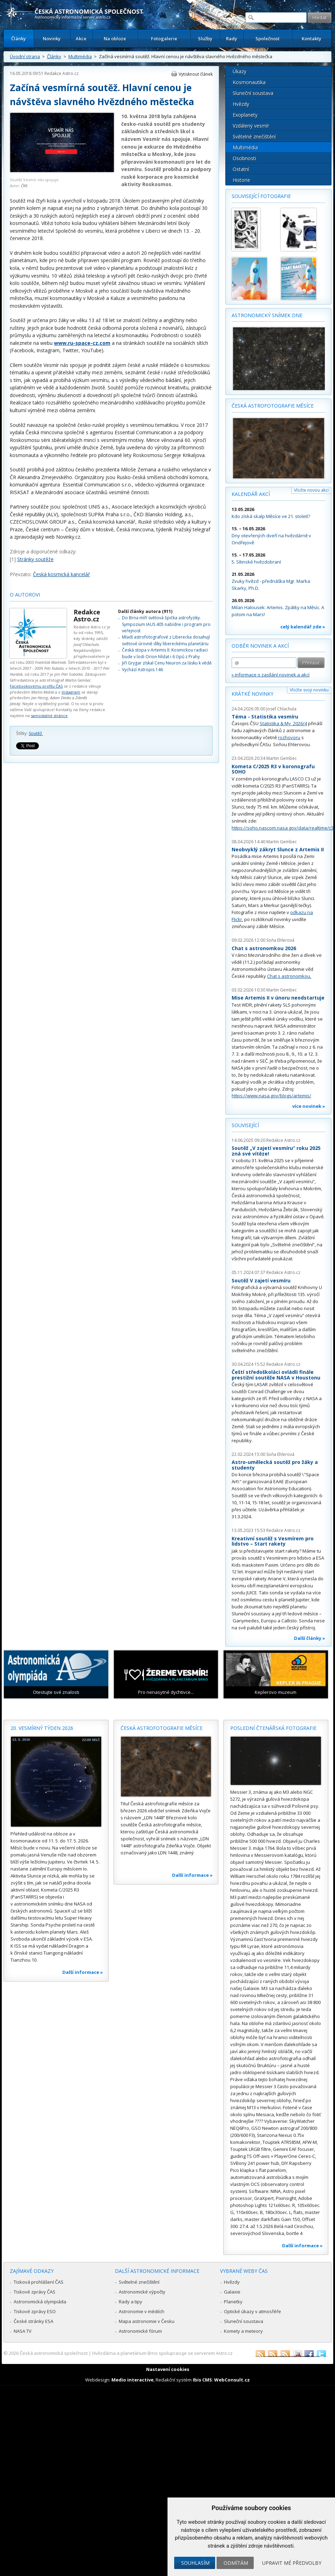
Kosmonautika (249, 82)
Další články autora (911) (145, 611)
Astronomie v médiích (141, 2311)
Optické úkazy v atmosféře (252, 2311)
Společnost (267, 38)
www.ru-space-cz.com (82, 343)
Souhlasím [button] (195, 2563)
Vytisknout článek (196, 74)
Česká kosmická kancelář (61, 574)
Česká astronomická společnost (54, 2353)
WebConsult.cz (232, 2380)
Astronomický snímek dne (267, 315)
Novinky (52, 38)
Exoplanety (245, 114)
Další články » (309, 1638)
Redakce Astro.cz (61, 73)
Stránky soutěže (35, 559)
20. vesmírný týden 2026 (42, 1728)
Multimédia (80, 56)
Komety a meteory (243, 2331)
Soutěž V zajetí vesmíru (261, 1280)
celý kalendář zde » (302, 626)
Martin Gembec (281, 758)
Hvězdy (241, 104)
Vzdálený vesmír (251, 125)
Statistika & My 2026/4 (283, 723)
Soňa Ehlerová (280, 940)
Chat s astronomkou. (289, 976)
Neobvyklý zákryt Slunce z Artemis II (278, 849)
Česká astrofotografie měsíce (273, 405)
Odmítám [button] (236, 2563)
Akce (81, 38)
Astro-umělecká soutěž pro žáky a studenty (275, 1465)
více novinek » (308, 1106)
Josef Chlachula (281, 709)
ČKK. (24, 185)
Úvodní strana (25, 56)
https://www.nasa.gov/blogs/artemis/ (271, 1095)
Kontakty (311, 38)
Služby (205, 38)
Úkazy (239, 71)
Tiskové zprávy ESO (35, 2311)
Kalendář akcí (251, 494)
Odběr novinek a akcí (260, 645)
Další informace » (82, 1972)
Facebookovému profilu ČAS (36, 686)
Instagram (71, 692)
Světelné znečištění (254, 136)
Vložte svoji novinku (309, 690)
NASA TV (23, 2331)
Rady (231, 38)
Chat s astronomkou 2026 (264, 948)
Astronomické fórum (140, 2331)
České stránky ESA (33, 2321)
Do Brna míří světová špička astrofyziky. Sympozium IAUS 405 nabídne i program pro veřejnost (166, 624)
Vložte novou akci (311, 490)
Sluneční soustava (253, 93)
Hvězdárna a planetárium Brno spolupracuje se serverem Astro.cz (162, 2353)
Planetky (233, 2301)
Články (18, 38)
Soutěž (36, 733)
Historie (241, 180)
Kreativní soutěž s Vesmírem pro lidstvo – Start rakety (273, 1541)
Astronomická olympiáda (40, 2301)
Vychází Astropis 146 (142, 670)
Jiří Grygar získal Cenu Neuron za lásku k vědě (167, 663)
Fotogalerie (164, 38)
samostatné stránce (49, 715)
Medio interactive (132, 2380)
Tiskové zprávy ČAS (34, 2292)
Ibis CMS (202, 2380)
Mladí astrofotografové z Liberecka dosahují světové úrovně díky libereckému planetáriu (166, 640)
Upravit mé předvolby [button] (291, 2563)
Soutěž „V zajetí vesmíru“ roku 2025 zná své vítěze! (276, 1151)
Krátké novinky (252, 693)
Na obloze (115, 38)
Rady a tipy (130, 2301)
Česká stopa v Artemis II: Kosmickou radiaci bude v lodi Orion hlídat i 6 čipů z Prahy (165, 653)
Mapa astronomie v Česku (147, 2321)
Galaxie (232, 2292)
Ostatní (241, 169)
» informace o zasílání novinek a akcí (270, 675)
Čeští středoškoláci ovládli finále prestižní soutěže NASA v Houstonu (276, 1375)
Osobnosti (244, 158)
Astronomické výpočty (142, 2292)
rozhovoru (289, 737)
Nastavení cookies (167, 2369)
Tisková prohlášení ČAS (38, 2282)
